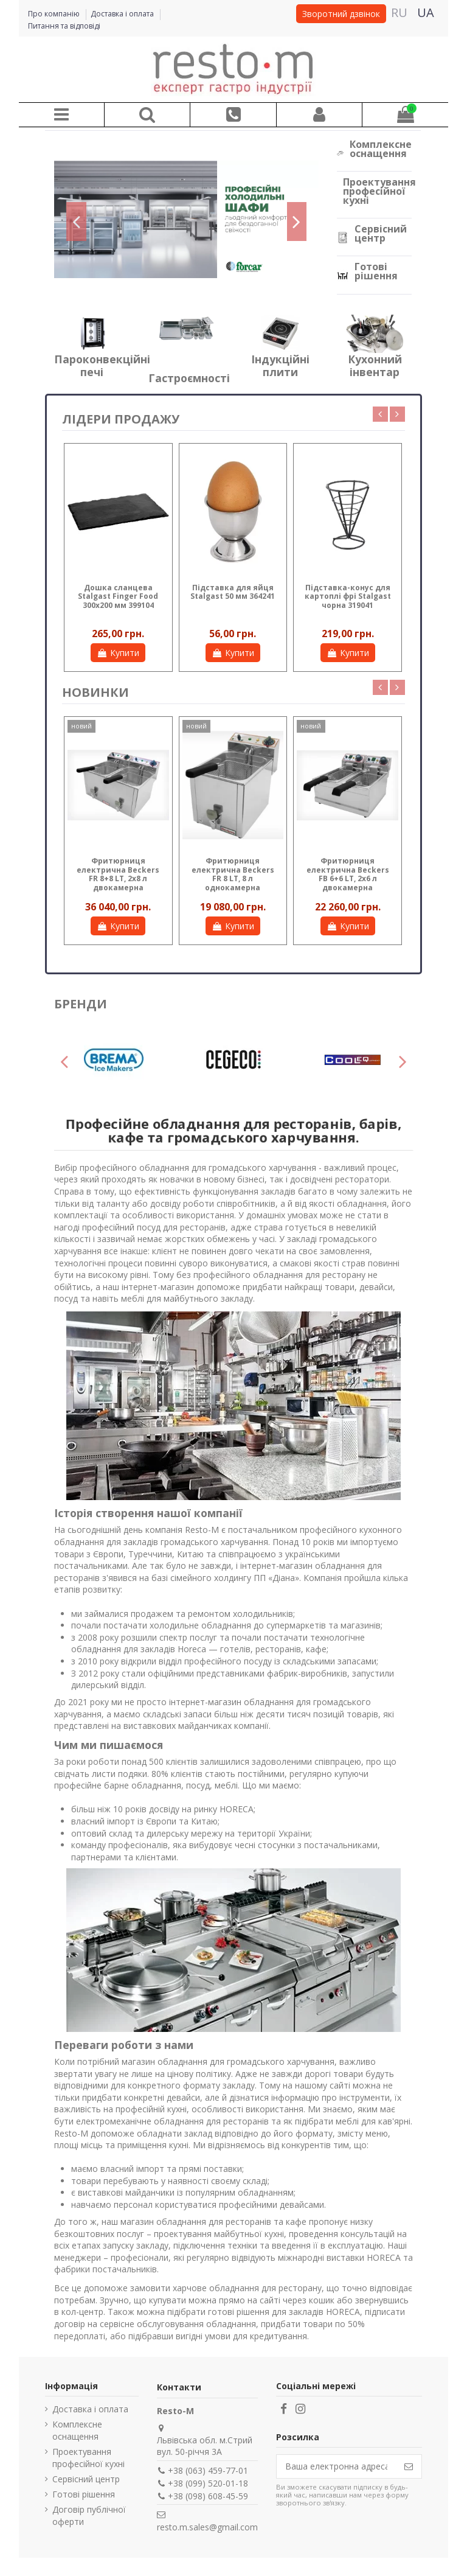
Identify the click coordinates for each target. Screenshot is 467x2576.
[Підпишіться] (408, 2466)
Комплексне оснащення (381, 149)
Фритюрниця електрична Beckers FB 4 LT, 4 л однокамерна (347, 874)
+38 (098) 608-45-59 (208, 2496)
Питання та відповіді (64, 26)
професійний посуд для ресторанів (154, 1227)
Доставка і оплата (123, 14)
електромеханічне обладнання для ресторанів (172, 2121)
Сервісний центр (381, 233)
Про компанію (54, 14)
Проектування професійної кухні (379, 191)
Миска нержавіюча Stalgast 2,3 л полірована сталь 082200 (347, 600)
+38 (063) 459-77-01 (208, 2470)
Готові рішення (376, 271)
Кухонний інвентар (375, 365)
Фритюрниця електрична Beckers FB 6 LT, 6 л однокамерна (118, 874)
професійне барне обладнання (117, 1785)
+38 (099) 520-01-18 (208, 2483)
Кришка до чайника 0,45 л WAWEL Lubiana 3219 (118, 596)
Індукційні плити (280, 365)
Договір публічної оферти (89, 2515)
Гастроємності (189, 378)
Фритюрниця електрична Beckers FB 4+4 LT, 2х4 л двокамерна (233, 874)
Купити (118, 652)
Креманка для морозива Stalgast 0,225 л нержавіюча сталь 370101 (233, 600)
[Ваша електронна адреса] (336, 2466)
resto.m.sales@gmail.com (207, 2527)
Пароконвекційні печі (102, 365)
